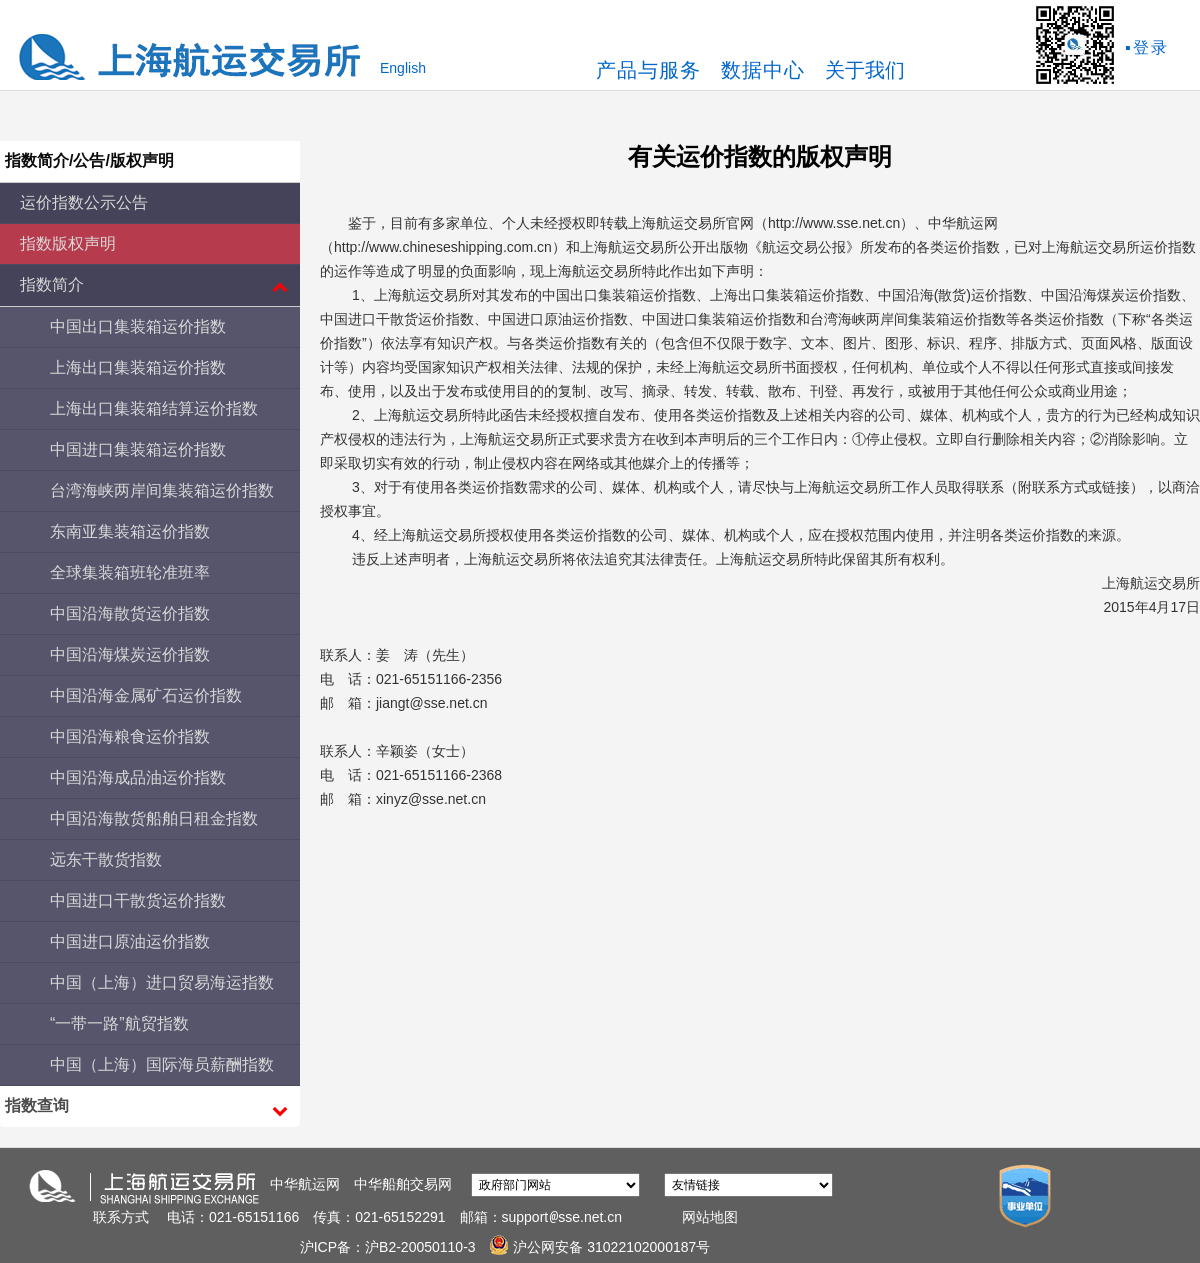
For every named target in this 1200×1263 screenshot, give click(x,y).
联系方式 (121, 1217)
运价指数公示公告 (84, 202)
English (403, 68)
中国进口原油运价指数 (130, 941)
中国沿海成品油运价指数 (138, 777)
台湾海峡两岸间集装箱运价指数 (162, 490)
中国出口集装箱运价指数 (138, 326)
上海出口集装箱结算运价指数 (154, 408)
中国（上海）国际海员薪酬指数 (162, 1064)
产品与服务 (648, 70)
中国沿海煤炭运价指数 (130, 654)
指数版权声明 (68, 243)
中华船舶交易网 (403, 1184)
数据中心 (763, 70)
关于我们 (865, 70)
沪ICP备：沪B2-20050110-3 (390, 1247)
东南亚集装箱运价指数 (130, 531)
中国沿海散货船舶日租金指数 (154, 818)
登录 (1151, 47)
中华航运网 (305, 1184)
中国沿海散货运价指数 (130, 613)
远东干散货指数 (106, 859)
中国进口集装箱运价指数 (138, 449)
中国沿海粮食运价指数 (130, 736)
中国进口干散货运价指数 (138, 900)
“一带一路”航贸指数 (119, 1023)
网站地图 (710, 1217)
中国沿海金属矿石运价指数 (146, 695)
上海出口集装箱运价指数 (138, 367)
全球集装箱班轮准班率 (130, 572)
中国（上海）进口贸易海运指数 (162, 982)
